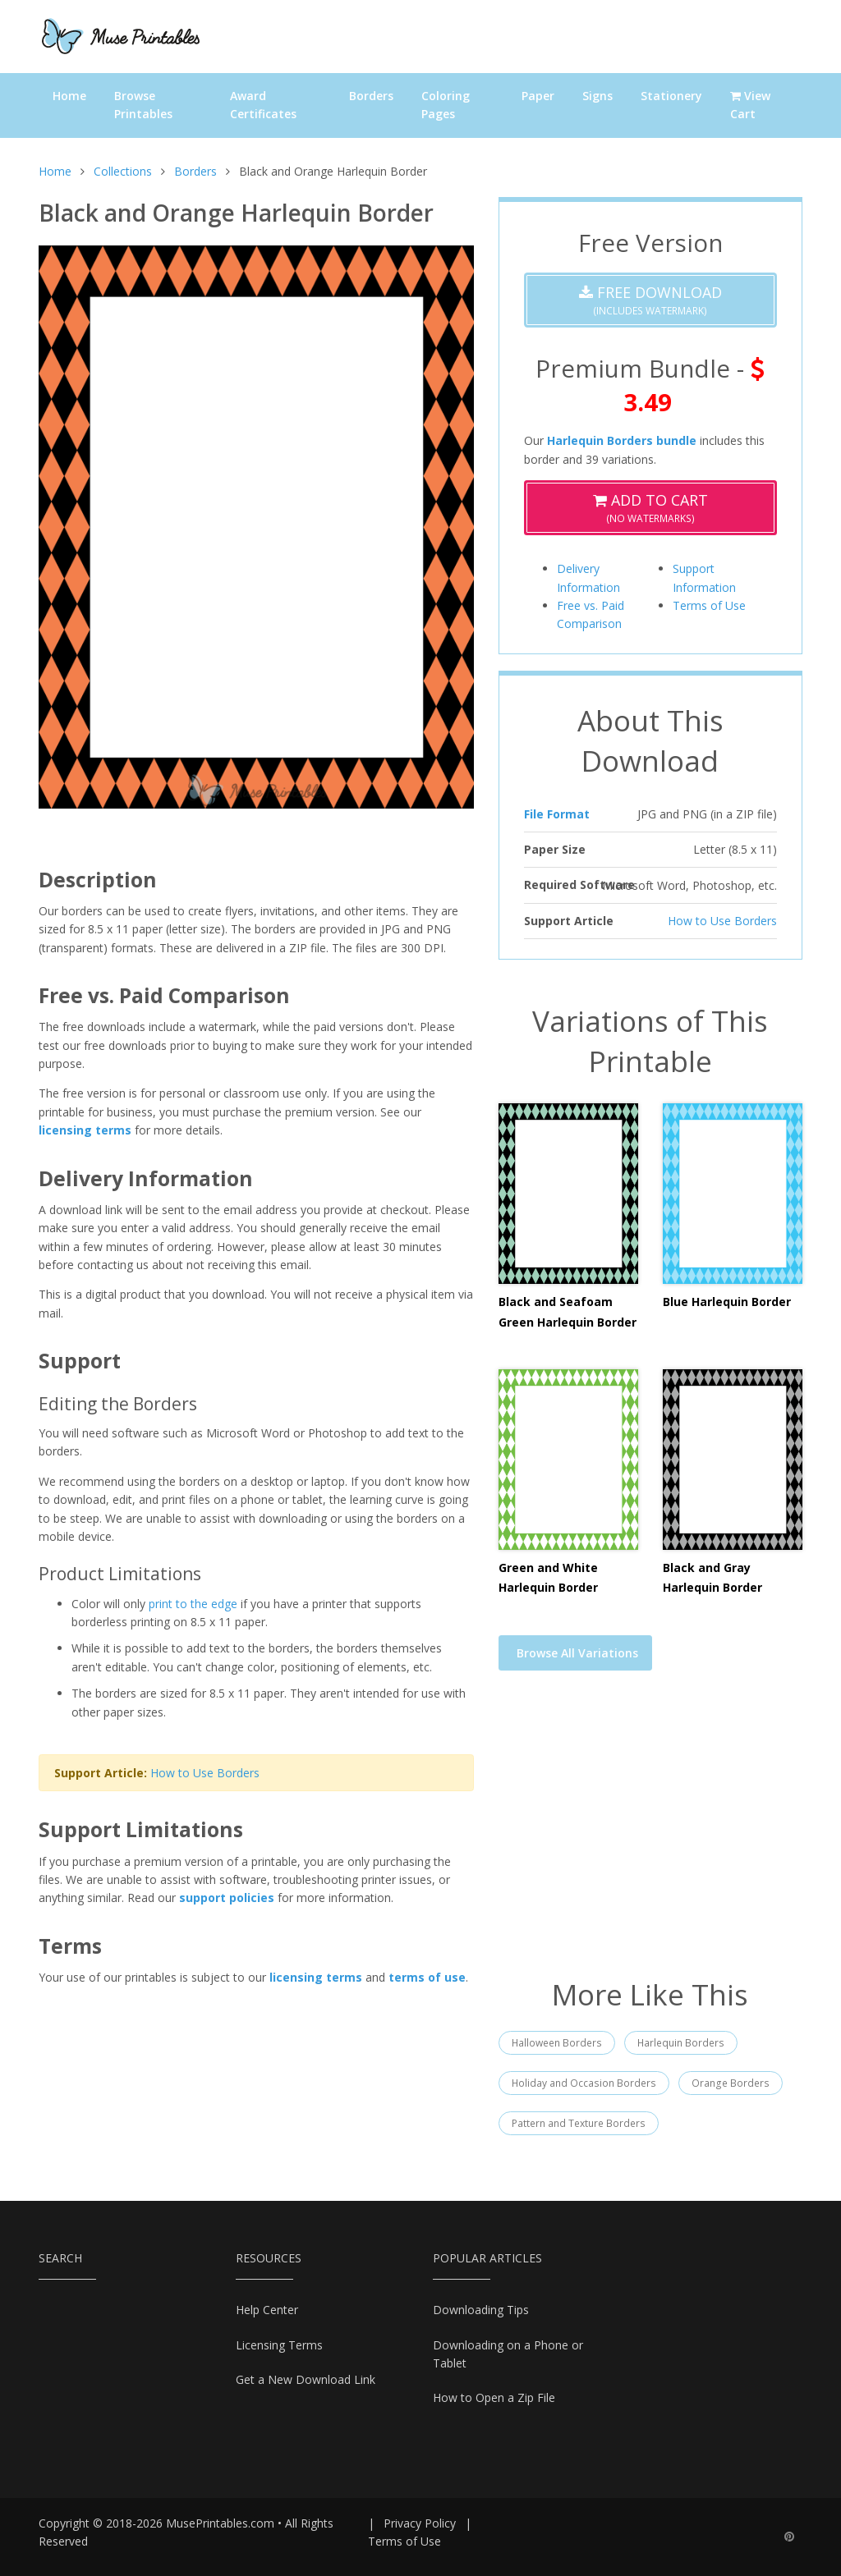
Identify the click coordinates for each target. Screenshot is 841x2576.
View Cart (750, 104)
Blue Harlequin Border (727, 1301)
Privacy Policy (420, 2523)
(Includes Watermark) (650, 300)
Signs (597, 95)
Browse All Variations (577, 1653)
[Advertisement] (650, 1835)
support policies (226, 1897)
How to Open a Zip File (494, 2397)
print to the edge (193, 1603)
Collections (123, 171)
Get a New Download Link (305, 2379)
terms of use (427, 1977)
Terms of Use (709, 605)
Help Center (267, 2309)
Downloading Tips (481, 2309)
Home (69, 95)
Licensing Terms (279, 2345)
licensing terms (85, 1130)
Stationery (671, 95)
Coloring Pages (445, 104)
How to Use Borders (205, 1773)
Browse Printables (143, 104)
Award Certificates (263, 104)
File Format (557, 814)
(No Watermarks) (650, 507)
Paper (538, 95)
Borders (371, 95)
